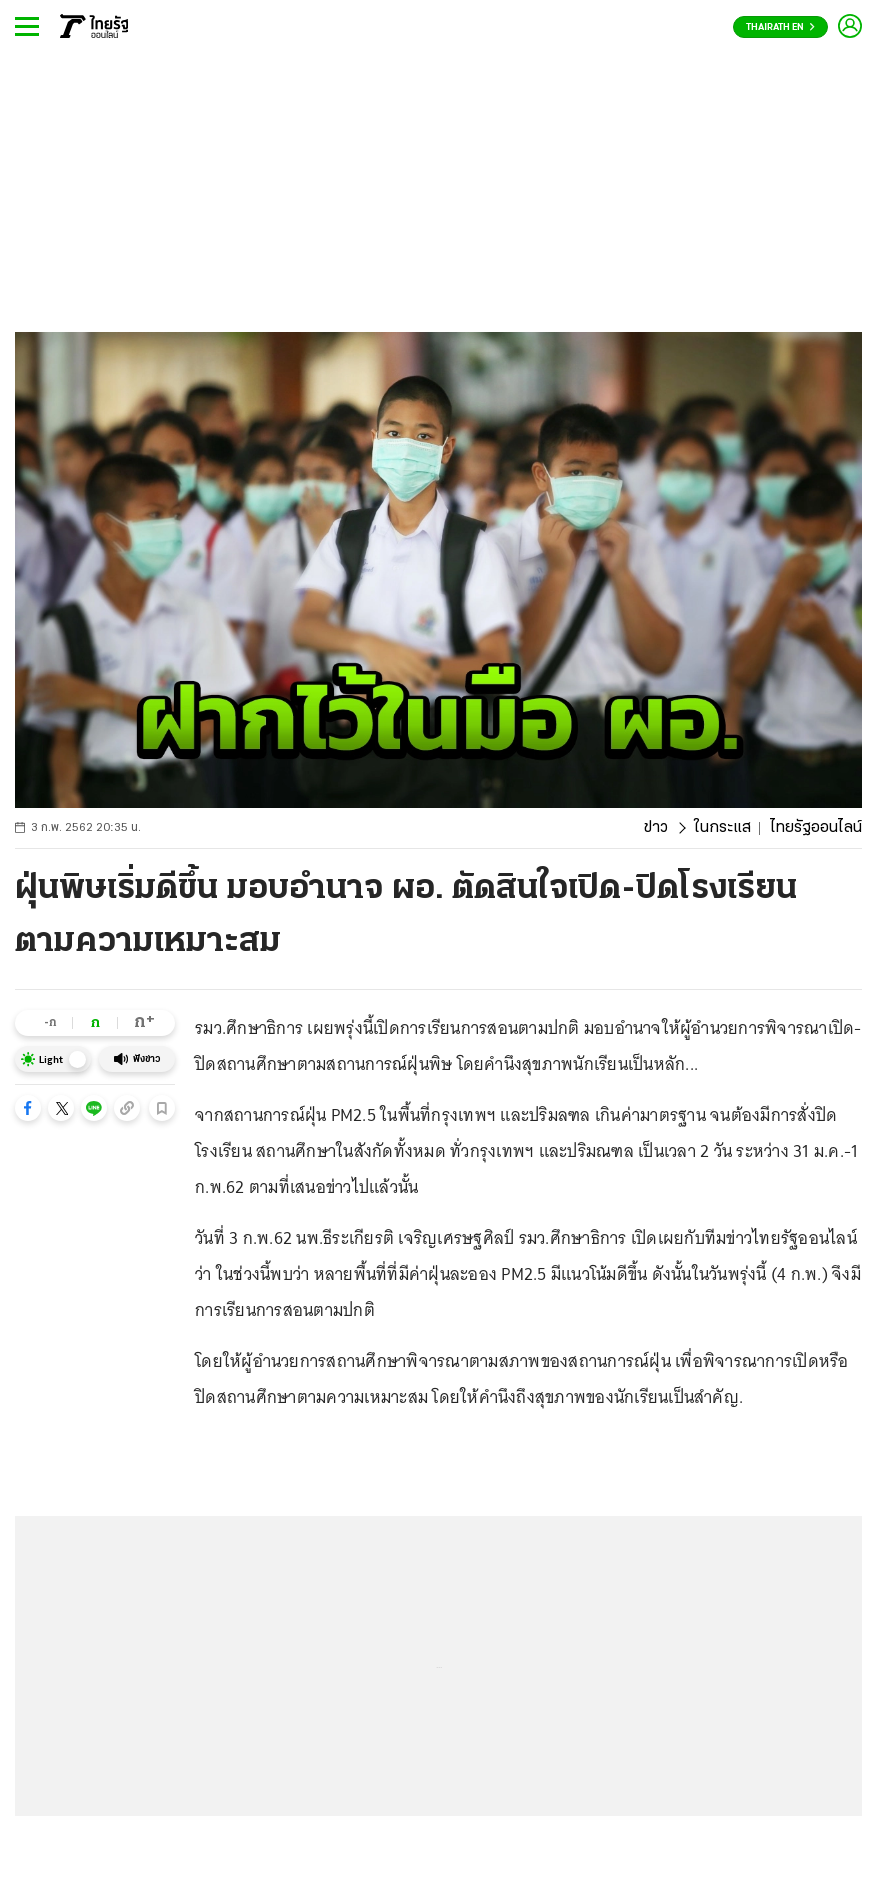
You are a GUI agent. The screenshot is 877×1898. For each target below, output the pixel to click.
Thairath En (780, 27)
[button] (28, 1108)
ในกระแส (722, 828)
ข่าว (656, 828)
